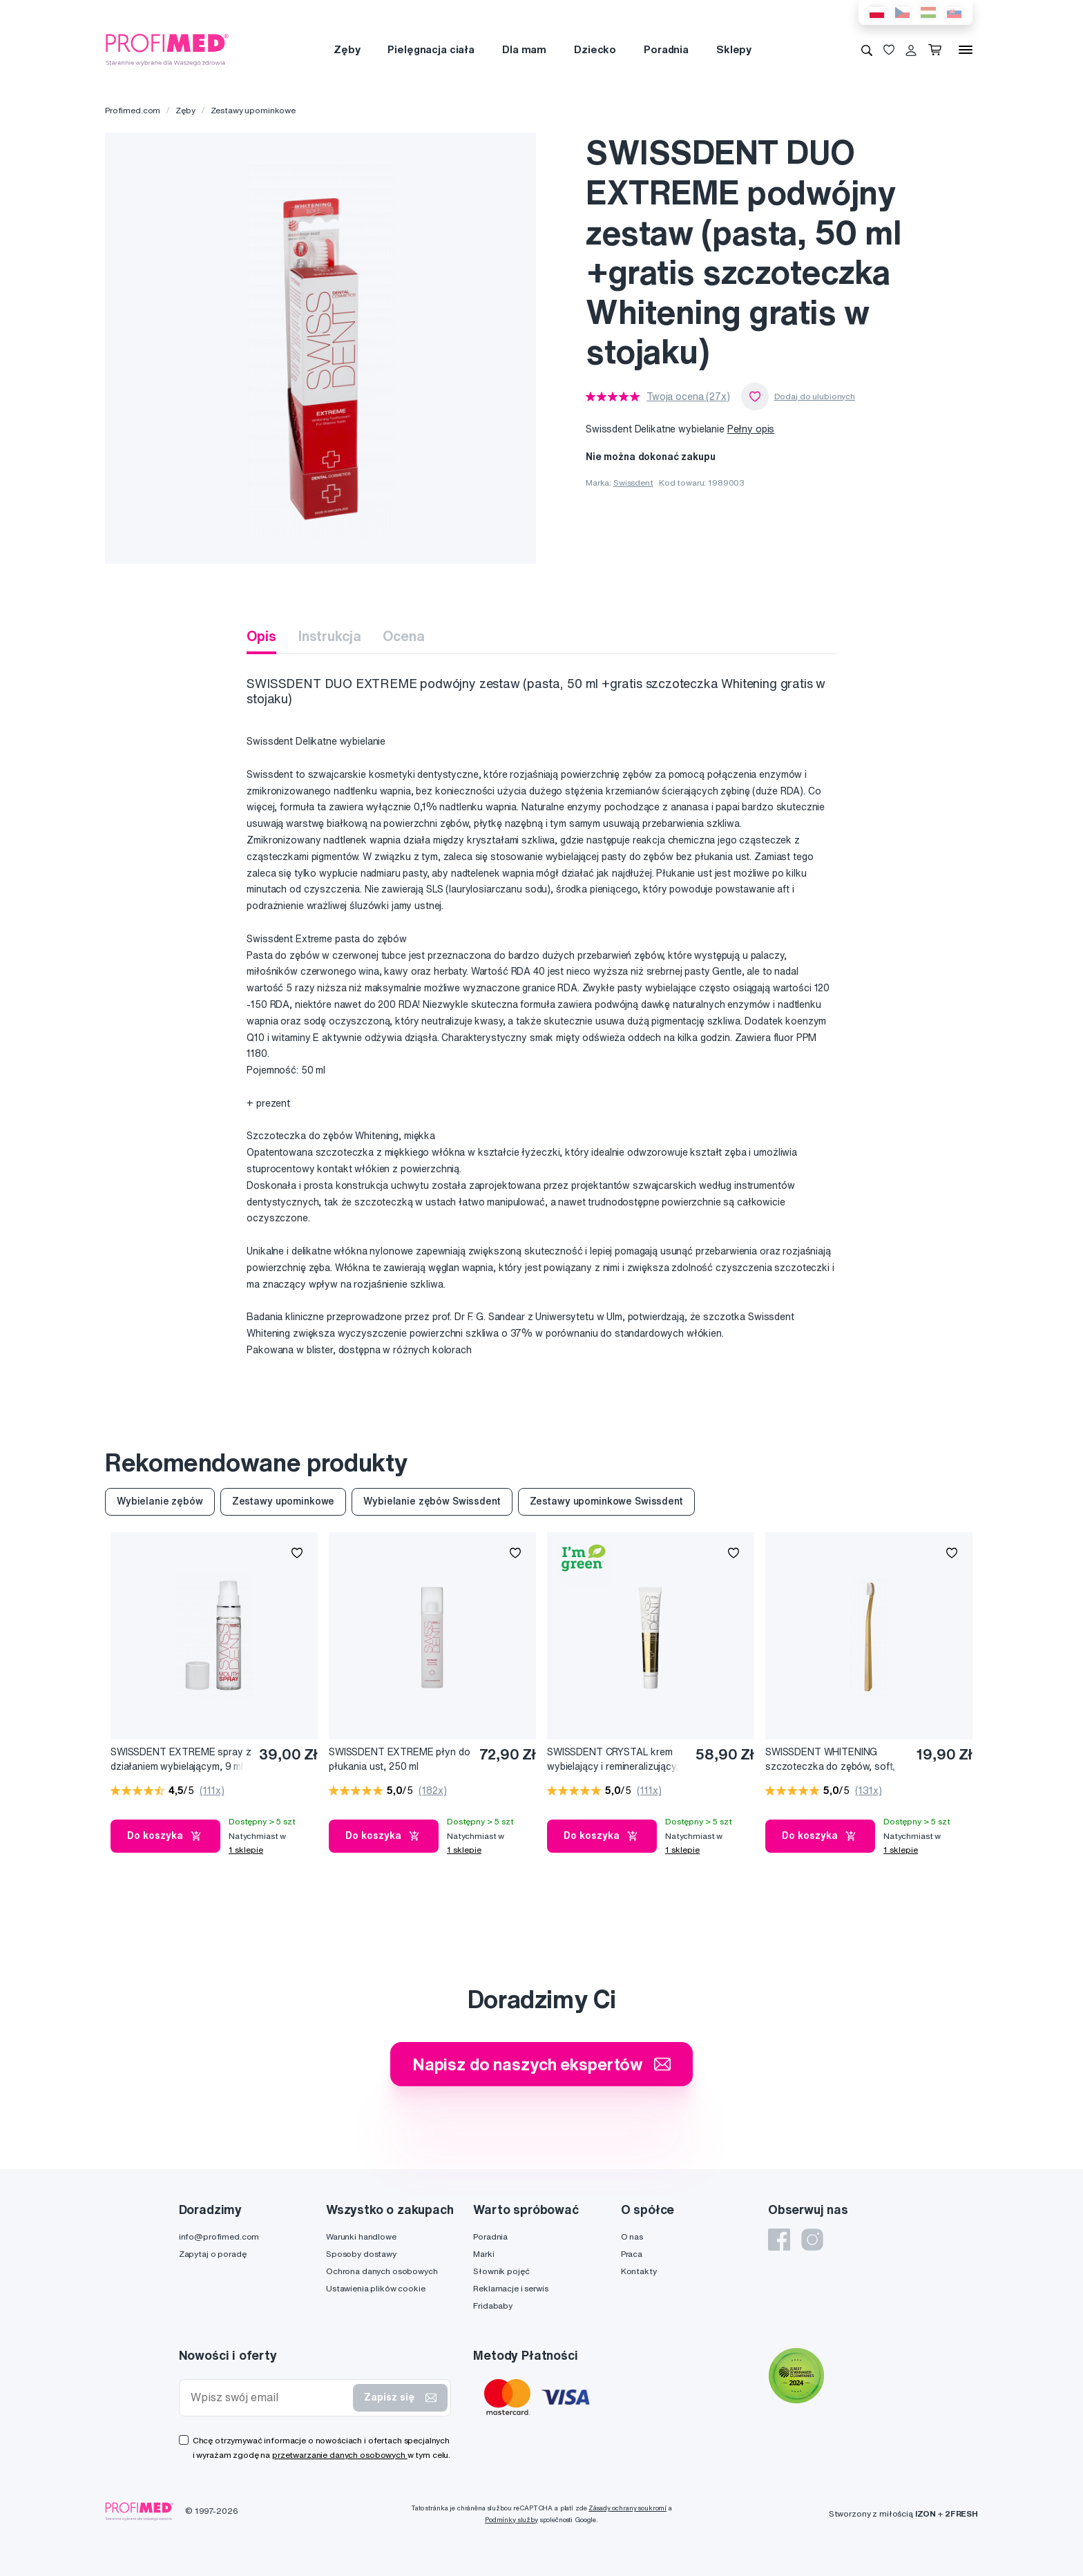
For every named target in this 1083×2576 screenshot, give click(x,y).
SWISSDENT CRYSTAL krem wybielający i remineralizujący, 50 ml (612, 1760)
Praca (631, 2253)
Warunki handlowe (361, 2236)
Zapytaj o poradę (213, 2253)
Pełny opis (751, 429)
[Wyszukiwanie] (867, 50)
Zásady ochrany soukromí (627, 2508)
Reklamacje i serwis (510, 2288)
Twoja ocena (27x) (688, 396)
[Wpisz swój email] (269, 2397)
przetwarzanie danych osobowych (340, 2454)
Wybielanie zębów (160, 1501)
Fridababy (492, 2305)
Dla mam (524, 49)
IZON (925, 2513)
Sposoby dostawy (361, 2253)
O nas (632, 2236)
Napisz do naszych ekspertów (541, 2064)
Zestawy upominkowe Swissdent (606, 1501)
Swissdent (633, 482)
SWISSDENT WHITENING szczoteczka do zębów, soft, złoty (830, 1760)
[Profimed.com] (167, 49)
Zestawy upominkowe (253, 110)
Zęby (347, 49)
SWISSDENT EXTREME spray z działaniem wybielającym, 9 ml (181, 1759)
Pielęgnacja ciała (431, 49)
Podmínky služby (511, 2520)
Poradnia (666, 49)
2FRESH (961, 2513)
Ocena (403, 636)
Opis (261, 636)
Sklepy (733, 49)
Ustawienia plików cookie (375, 2288)
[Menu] (965, 49)
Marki (483, 2253)
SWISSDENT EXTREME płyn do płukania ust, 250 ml (399, 1759)
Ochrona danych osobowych (382, 2271)
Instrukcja (329, 636)
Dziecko (595, 49)
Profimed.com (132, 110)
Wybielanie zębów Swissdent (431, 1501)
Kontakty (639, 2271)
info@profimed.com (219, 2236)
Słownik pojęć (501, 2271)
